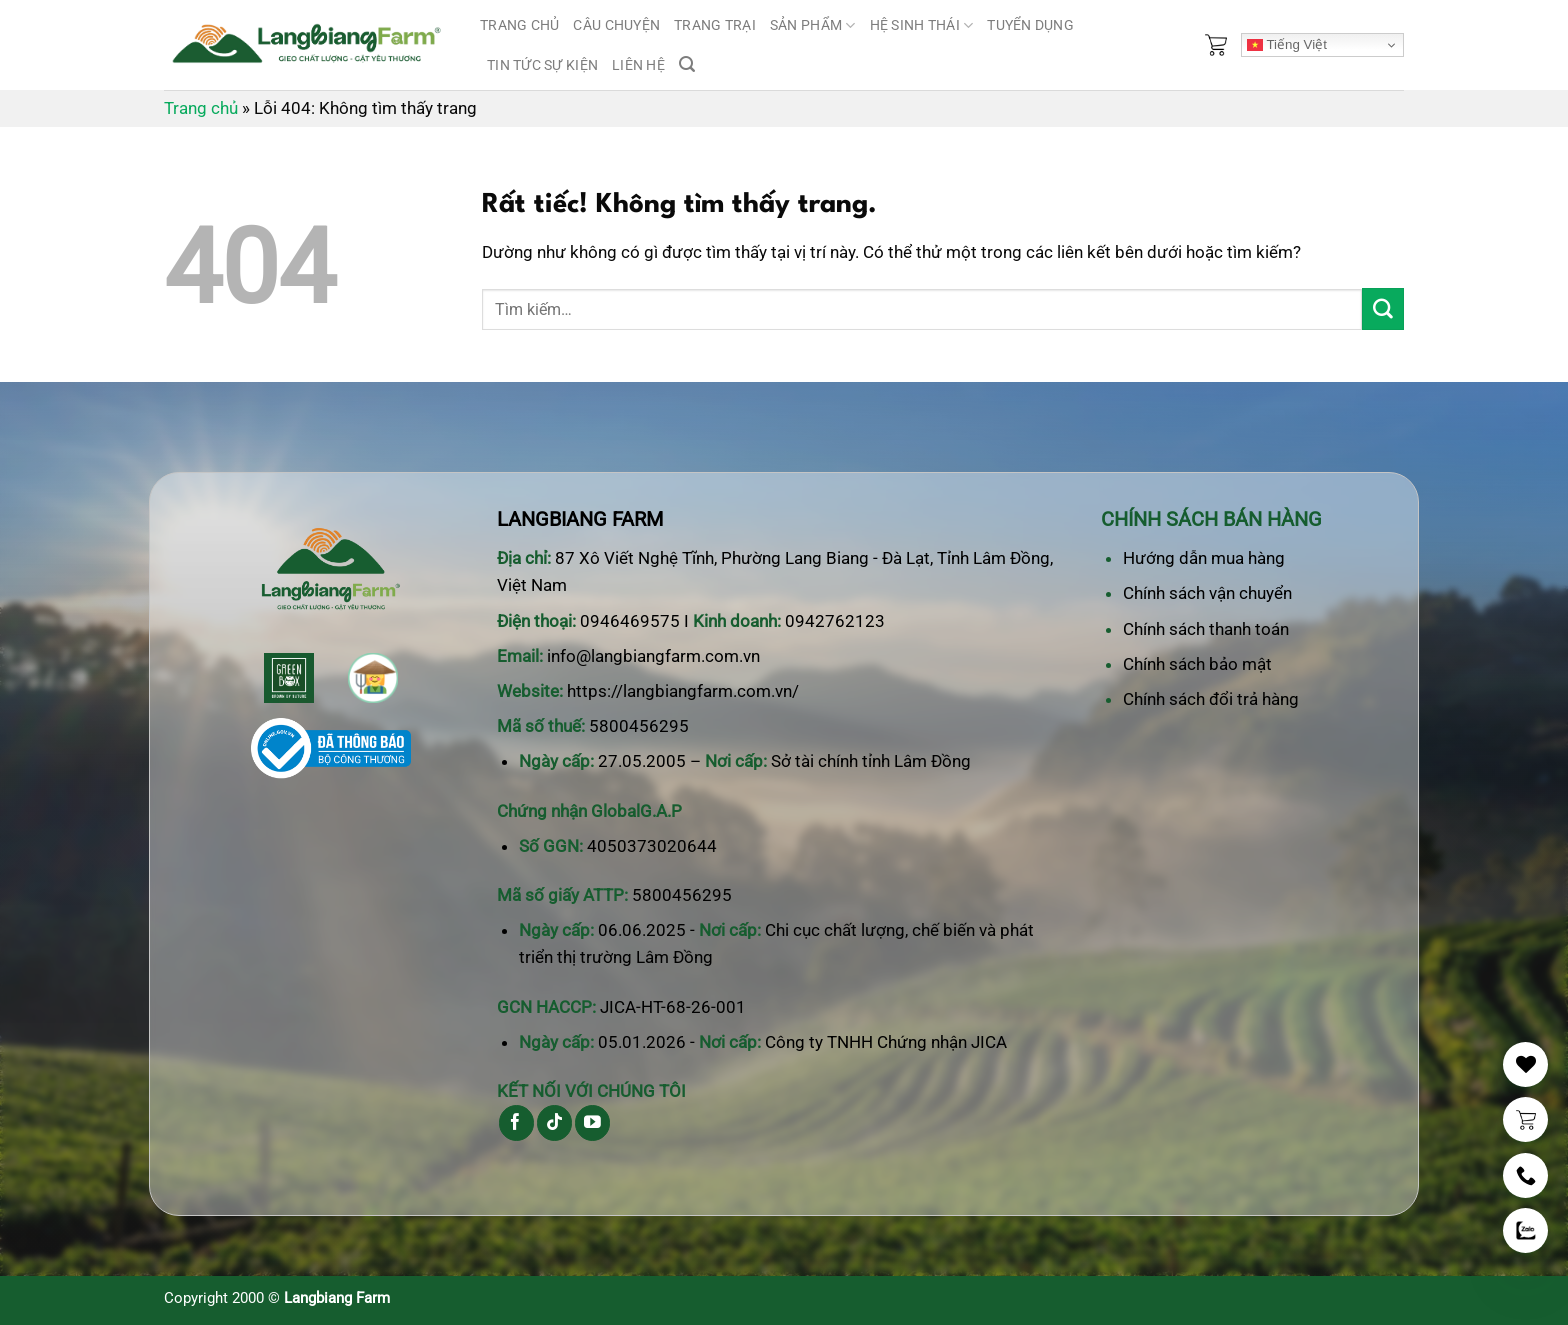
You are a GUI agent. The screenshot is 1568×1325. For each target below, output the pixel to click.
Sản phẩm (813, 25)
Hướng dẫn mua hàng (1204, 558)
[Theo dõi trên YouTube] (592, 1123)
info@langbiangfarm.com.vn (653, 656)
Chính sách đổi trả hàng (1211, 699)
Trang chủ (519, 25)
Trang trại (715, 25)
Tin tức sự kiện (542, 65)
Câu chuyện (616, 25)
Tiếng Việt (1287, 45)
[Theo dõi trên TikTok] (554, 1123)
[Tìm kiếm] (687, 64)
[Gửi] (1383, 309)
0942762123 (835, 621)
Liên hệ (638, 65)
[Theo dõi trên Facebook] (516, 1123)
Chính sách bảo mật (1197, 664)
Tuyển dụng (1030, 25)
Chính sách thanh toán (1206, 629)
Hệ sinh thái (922, 25)
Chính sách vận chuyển (1207, 593)
